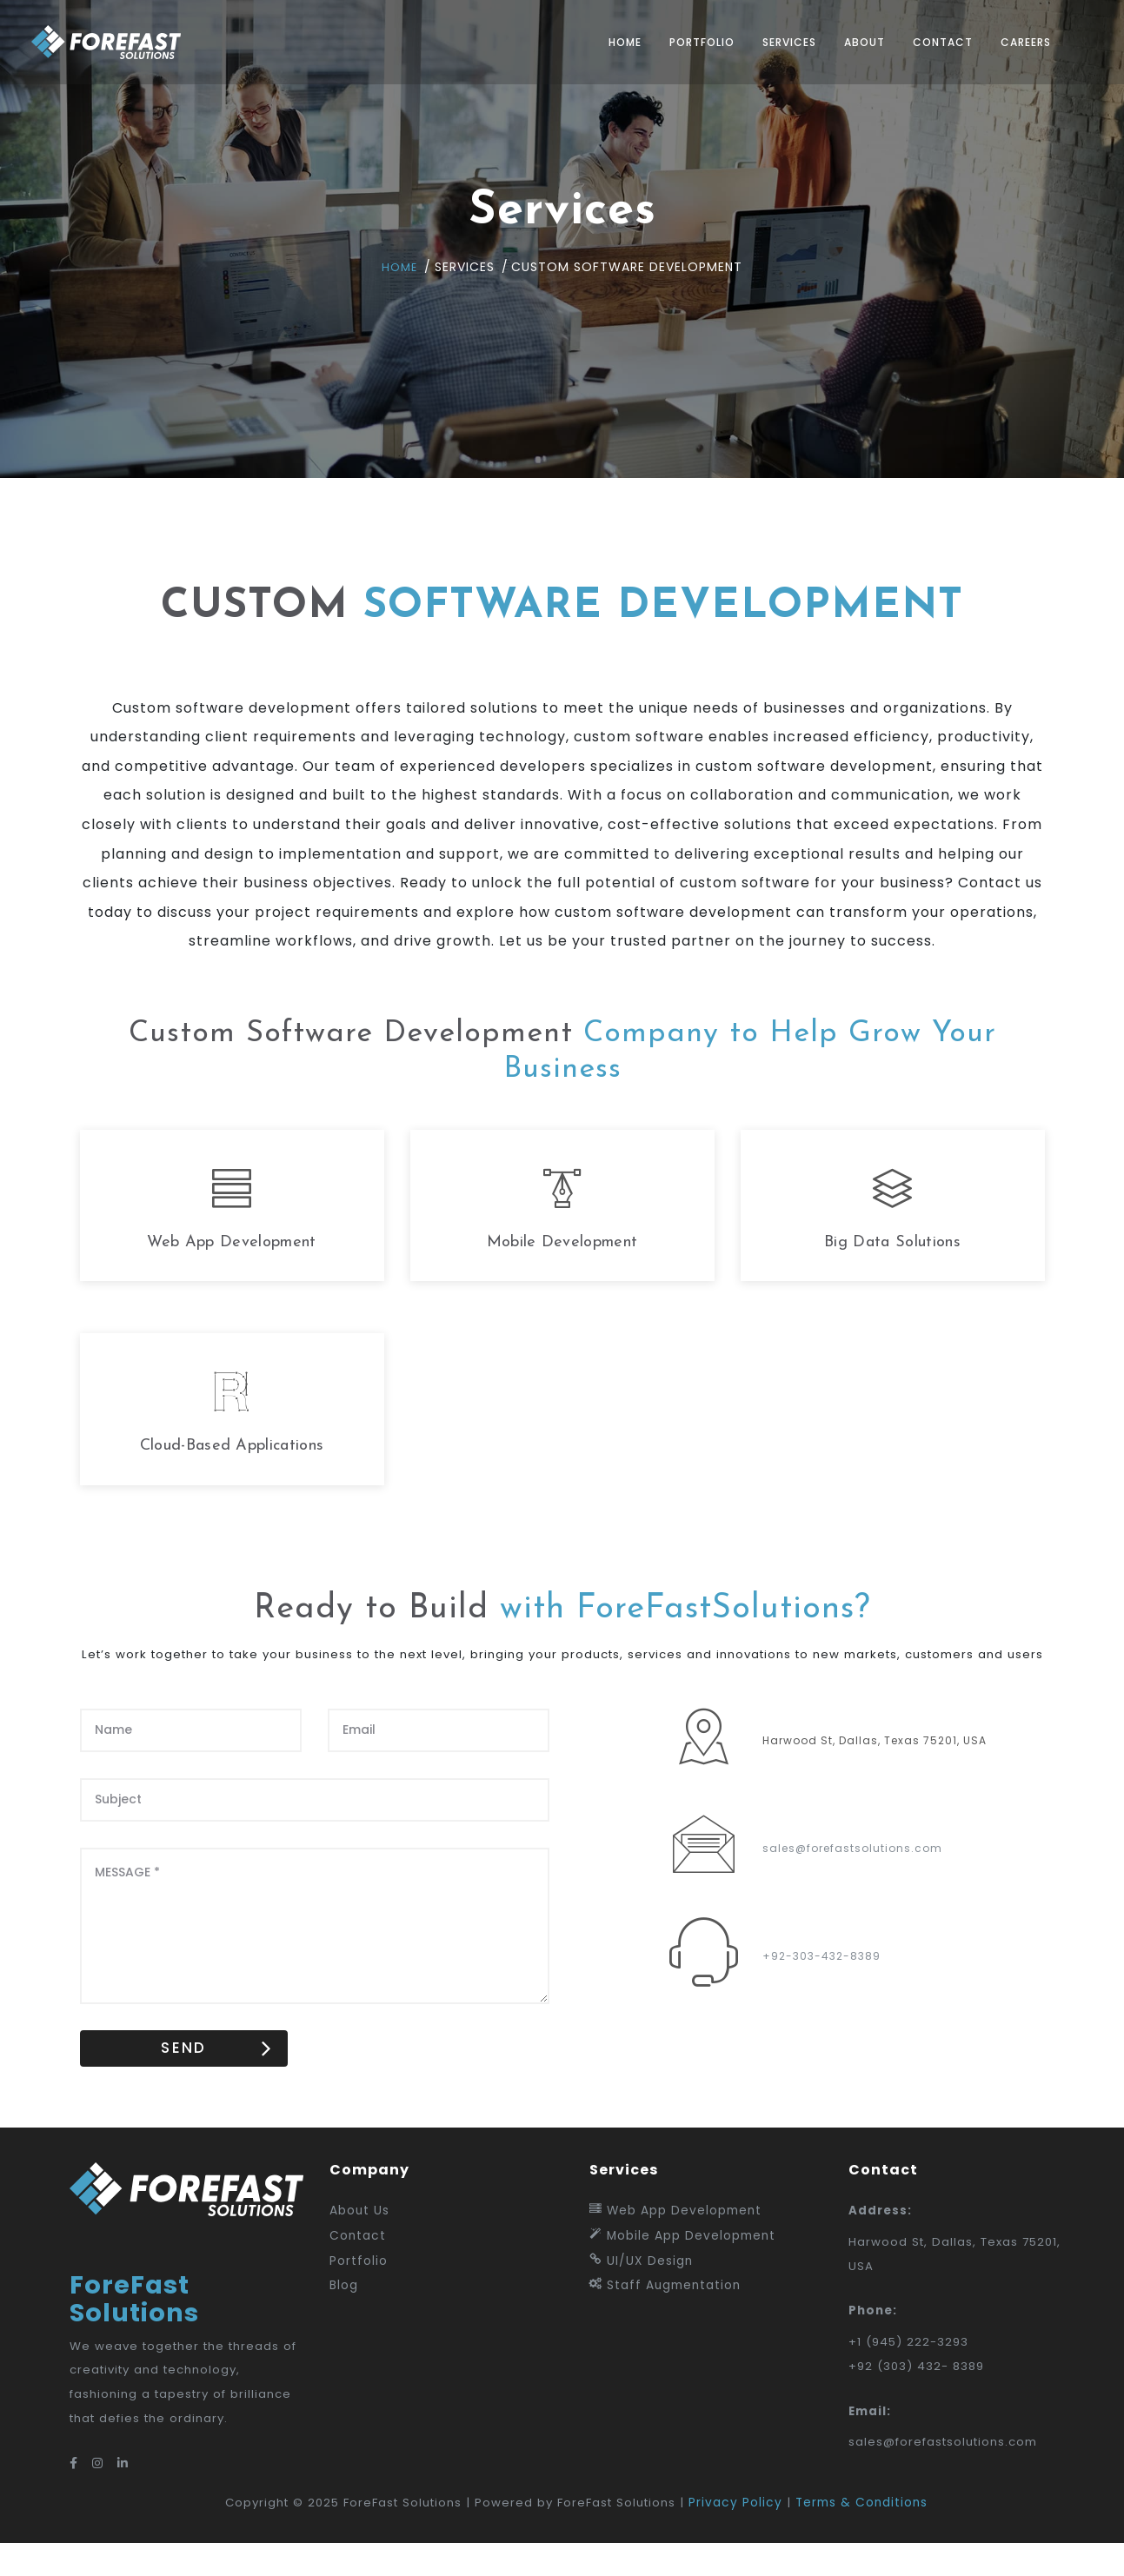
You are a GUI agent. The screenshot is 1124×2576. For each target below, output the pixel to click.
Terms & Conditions (869, 2534)
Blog (343, 2315)
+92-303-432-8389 (821, 1982)
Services (777, 42)
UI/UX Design (641, 2289)
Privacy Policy (743, 2534)
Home (612, 42)
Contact (931, 42)
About (852, 42)
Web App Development (675, 2240)
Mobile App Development (682, 2264)
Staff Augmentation (665, 2315)
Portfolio (689, 42)
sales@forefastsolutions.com (852, 1874)
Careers (1013, 42)
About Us (359, 2240)
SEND (197, 2076)
